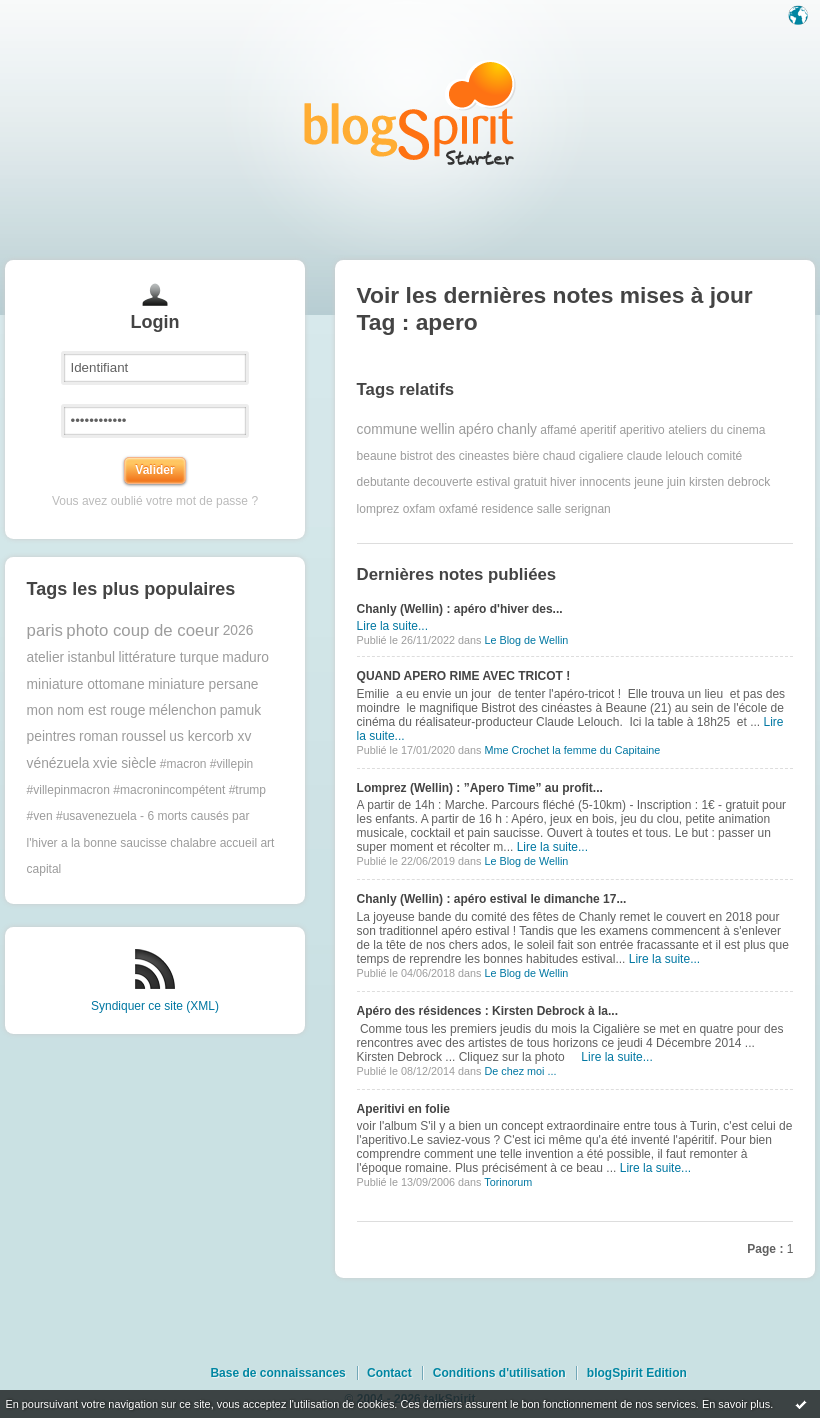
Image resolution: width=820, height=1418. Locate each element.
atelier (46, 657)
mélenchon (183, 710)
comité (724, 456)
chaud (559, 456)
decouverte (442, 482)
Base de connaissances (277, 1373)
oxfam (419, 509)
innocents (604, 482)
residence (507, 509)
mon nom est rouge (86, 710)
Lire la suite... (392, 626)
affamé (558, 430)
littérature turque (168, 657)
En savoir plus (736, 1404)
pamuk (240, 710)
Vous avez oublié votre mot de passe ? (155, 501)
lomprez (378, 509)
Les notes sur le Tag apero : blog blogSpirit (410, 112)
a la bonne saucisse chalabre (138, 843)
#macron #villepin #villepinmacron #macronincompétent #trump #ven (146, 790)
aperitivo (641, 430)
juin (676, 482)
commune (387, 429)
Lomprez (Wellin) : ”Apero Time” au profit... (480, 788)
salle (549, 509)
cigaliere (601, 456)
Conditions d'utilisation (499, 1373)
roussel (143, 736)
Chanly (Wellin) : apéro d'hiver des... (460, 609)
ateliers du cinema (716, 430)
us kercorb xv (210, 736)
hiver (563, 482)
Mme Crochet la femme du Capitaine (572, 750)
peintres (51, 736)
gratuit (529, 482)
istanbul (92, 657)
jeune (648, 482)
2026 (238, 630)
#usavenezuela (96, 816)
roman (98, 736)
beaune (377, 456)
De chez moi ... (520, 1071)
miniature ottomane (86, 684)
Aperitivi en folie (403, 1109)
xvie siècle (125, 763)
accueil (238, 843)
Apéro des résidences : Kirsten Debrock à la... (487, 1011)
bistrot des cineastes (454, 456)
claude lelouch (665, 456)
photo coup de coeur (142, 630)
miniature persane (203, 684)
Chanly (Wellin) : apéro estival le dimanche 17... (492, 899)
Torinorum (508, 1182)
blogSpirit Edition (637, 1373)
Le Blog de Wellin (526, 640)
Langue (800, 17)
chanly (517, 429)
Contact (389, 1373)
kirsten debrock (729, 482)
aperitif (598, 430)
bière (526, 456)
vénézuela (58, 763)
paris (45, 630)
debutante (383, 482)
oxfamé (458, 509)
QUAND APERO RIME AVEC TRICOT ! (464, 676)
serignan (588, 509)
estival (493, 482)
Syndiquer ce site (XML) (155, 1006)
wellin (438, 429)
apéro (475, 429)
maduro (245, 657)
